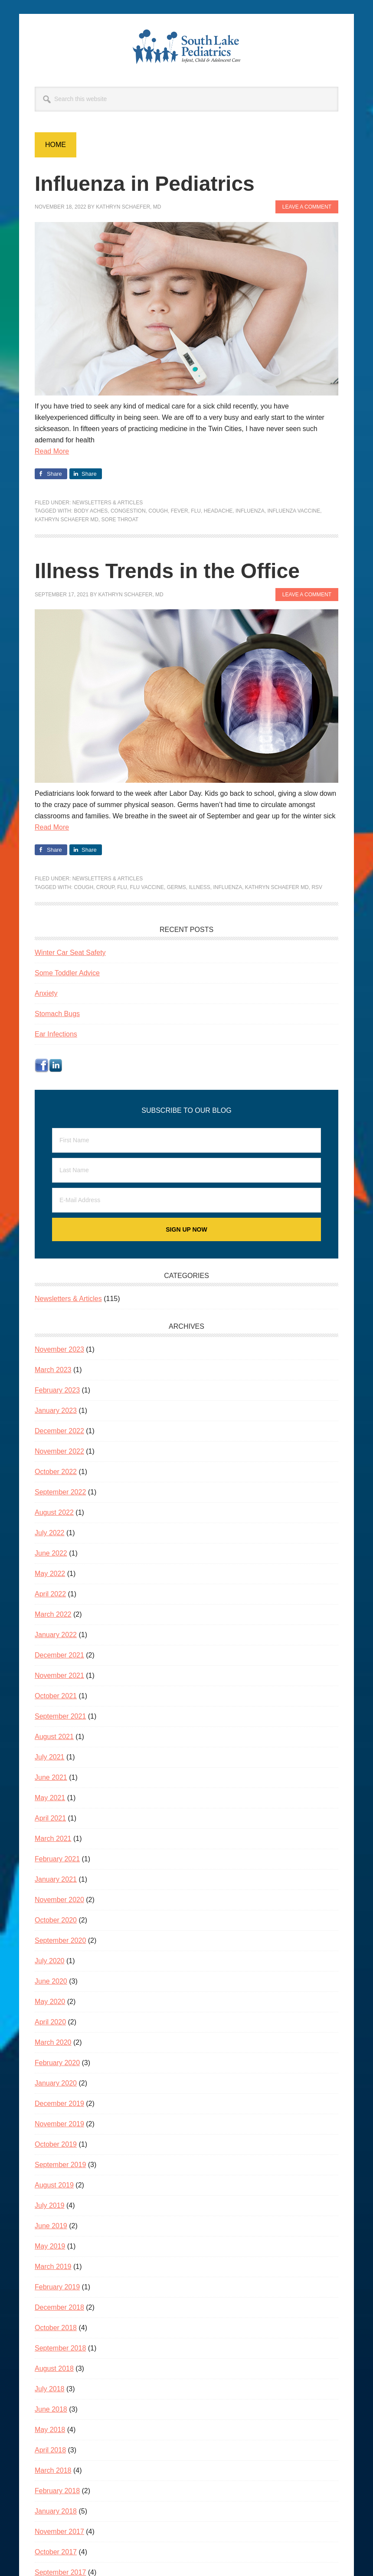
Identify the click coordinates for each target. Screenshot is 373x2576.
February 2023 (57, 1390)
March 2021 (53, 1838)
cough (158, 511)
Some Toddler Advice (67, 973)
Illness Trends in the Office (167, 570)
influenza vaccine (293, 511)
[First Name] (186, 1140)
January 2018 (56, 2511)
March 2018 (53, 2470)
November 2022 (59, 1451)
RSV (316, 887)
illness (199, 887)
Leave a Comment (306, 207)
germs (176, 887)
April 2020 (50, 2022)
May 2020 (50, 2001)
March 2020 (53, 2042)
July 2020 (50, 1961)
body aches (91, 511)
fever (179, 511)
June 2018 (51, 2409)
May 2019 (50, 2246)
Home (55, 144)
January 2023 (56, 1410)
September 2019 (60, 2164)
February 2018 (57, 2490)
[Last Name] (186, 1170)
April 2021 (50, 1818)
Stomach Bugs (57, 1013)
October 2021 (56, 1696)
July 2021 (50, 1757)
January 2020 (56, 2083)
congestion (128, 511)
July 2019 (50, 2205)
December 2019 (59, 2103)
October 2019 (56, 2144)
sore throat (120, 520)
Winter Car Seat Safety (70, 952)
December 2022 (59, 1431)
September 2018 (60, 2348)
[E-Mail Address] (186, 1200)
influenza (250, 511)
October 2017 (56, 2552)
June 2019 (51, 2225)
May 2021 (50, 1797)
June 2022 (51, 1553)
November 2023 (59, 1349)
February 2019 (57, 2287)
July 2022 (50, 1532)
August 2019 (54, 2185)
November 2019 (59, 2124)
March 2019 (53, 2266)
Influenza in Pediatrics (145, 183)
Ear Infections (56, 1034)
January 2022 (56, 1634)
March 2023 (53, 1369)
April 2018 (50, 2450)
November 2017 (59, 2531)
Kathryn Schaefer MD (66, 520)
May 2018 (50, 2429)
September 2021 (60, 1716)
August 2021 (54, 1736)
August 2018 (54, 2368)
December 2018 (59, 2307)
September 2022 (60, 1492)
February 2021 (57, 1859)
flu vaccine (147, 887)
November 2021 (59, 1675)
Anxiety (46, 993)
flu (196, 511)
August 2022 (54, 1512)
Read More (52, 451)
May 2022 (50, 1573)
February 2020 (57, 2062)
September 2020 (60, 1940)
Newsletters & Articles (107, 503)
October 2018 (56, 2327)
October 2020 (56, 1920)
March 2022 (53, 1614)
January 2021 (56, 1879)
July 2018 (50, 2389)
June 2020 (51, 1981)
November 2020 (59, 1899)
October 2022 (56, 1471)
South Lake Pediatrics (186, 46)
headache (218, 511)
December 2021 (59, 1655)
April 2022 (50, 1594)
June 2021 (51, 1777)
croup (105, 887)
